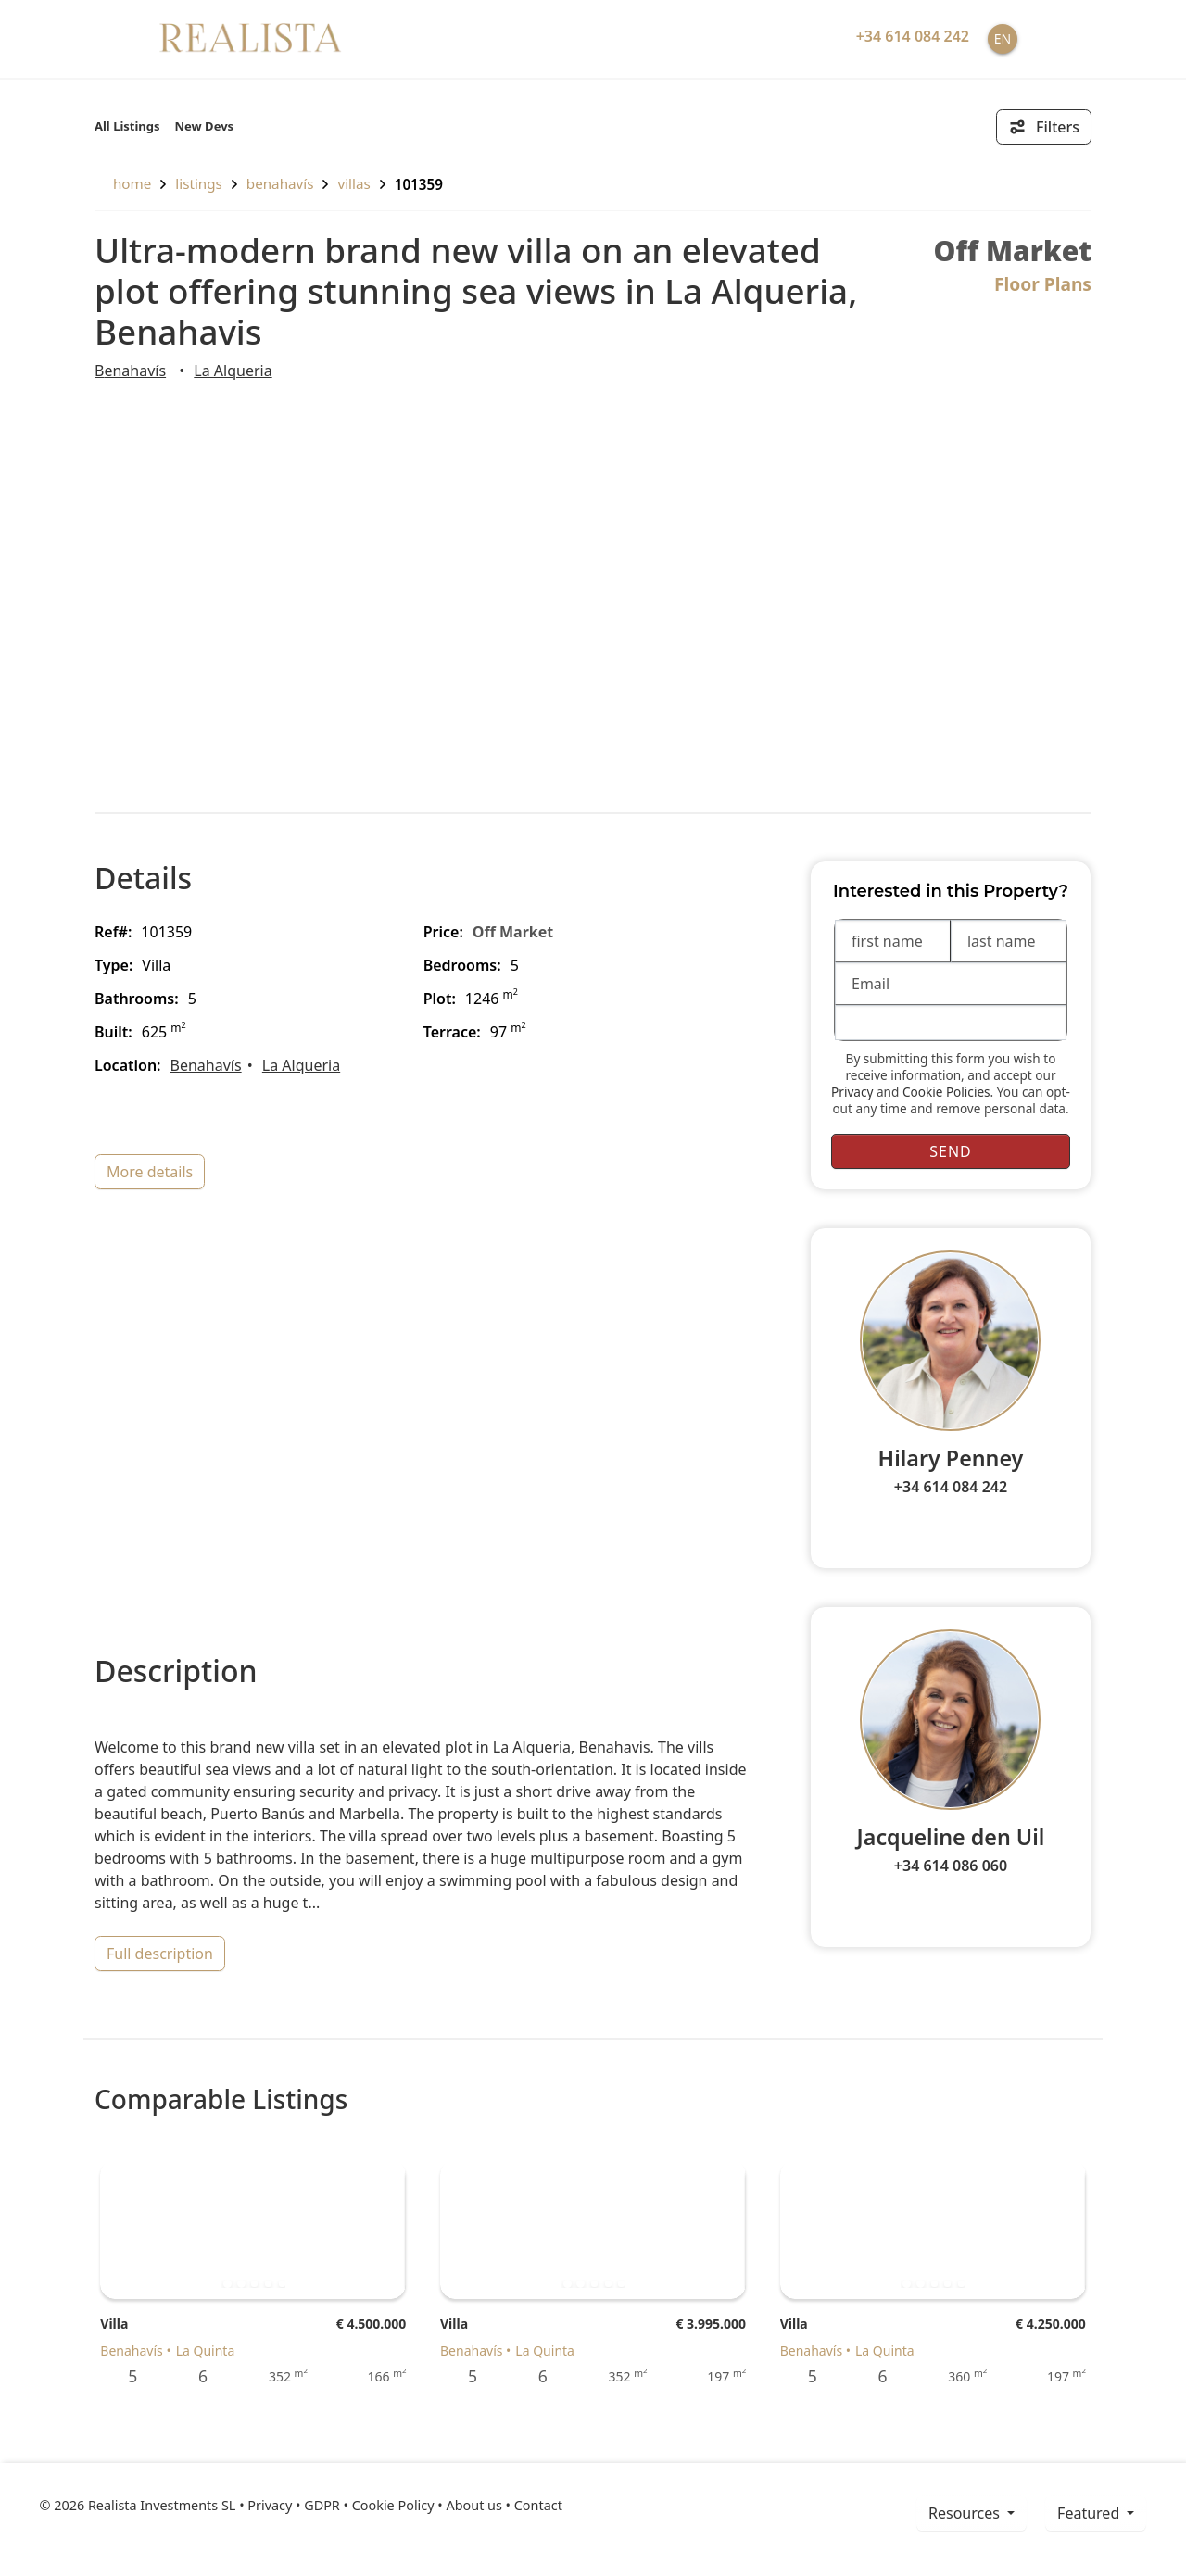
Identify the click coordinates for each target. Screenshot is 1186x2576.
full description (160, 1953)
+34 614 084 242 (950, 1486)
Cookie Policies (946, 1091)
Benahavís (280, 183)
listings (198, 183)
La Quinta (205, 2350)
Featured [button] (1090, 2513)
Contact (538, 2505)
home (123, 183)
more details (150, 1172)
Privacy (852, 1091)
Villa (114, 2323)
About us (473, 2505)
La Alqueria (232, 370)
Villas (353, 183)
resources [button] (965, 2513)
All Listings (127, 126)
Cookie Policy (393, 2505)
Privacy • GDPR (293, 2505)
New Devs (204, 126)
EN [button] (1002, 38)
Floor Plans (1042, 283)
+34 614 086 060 (950, 1865)
